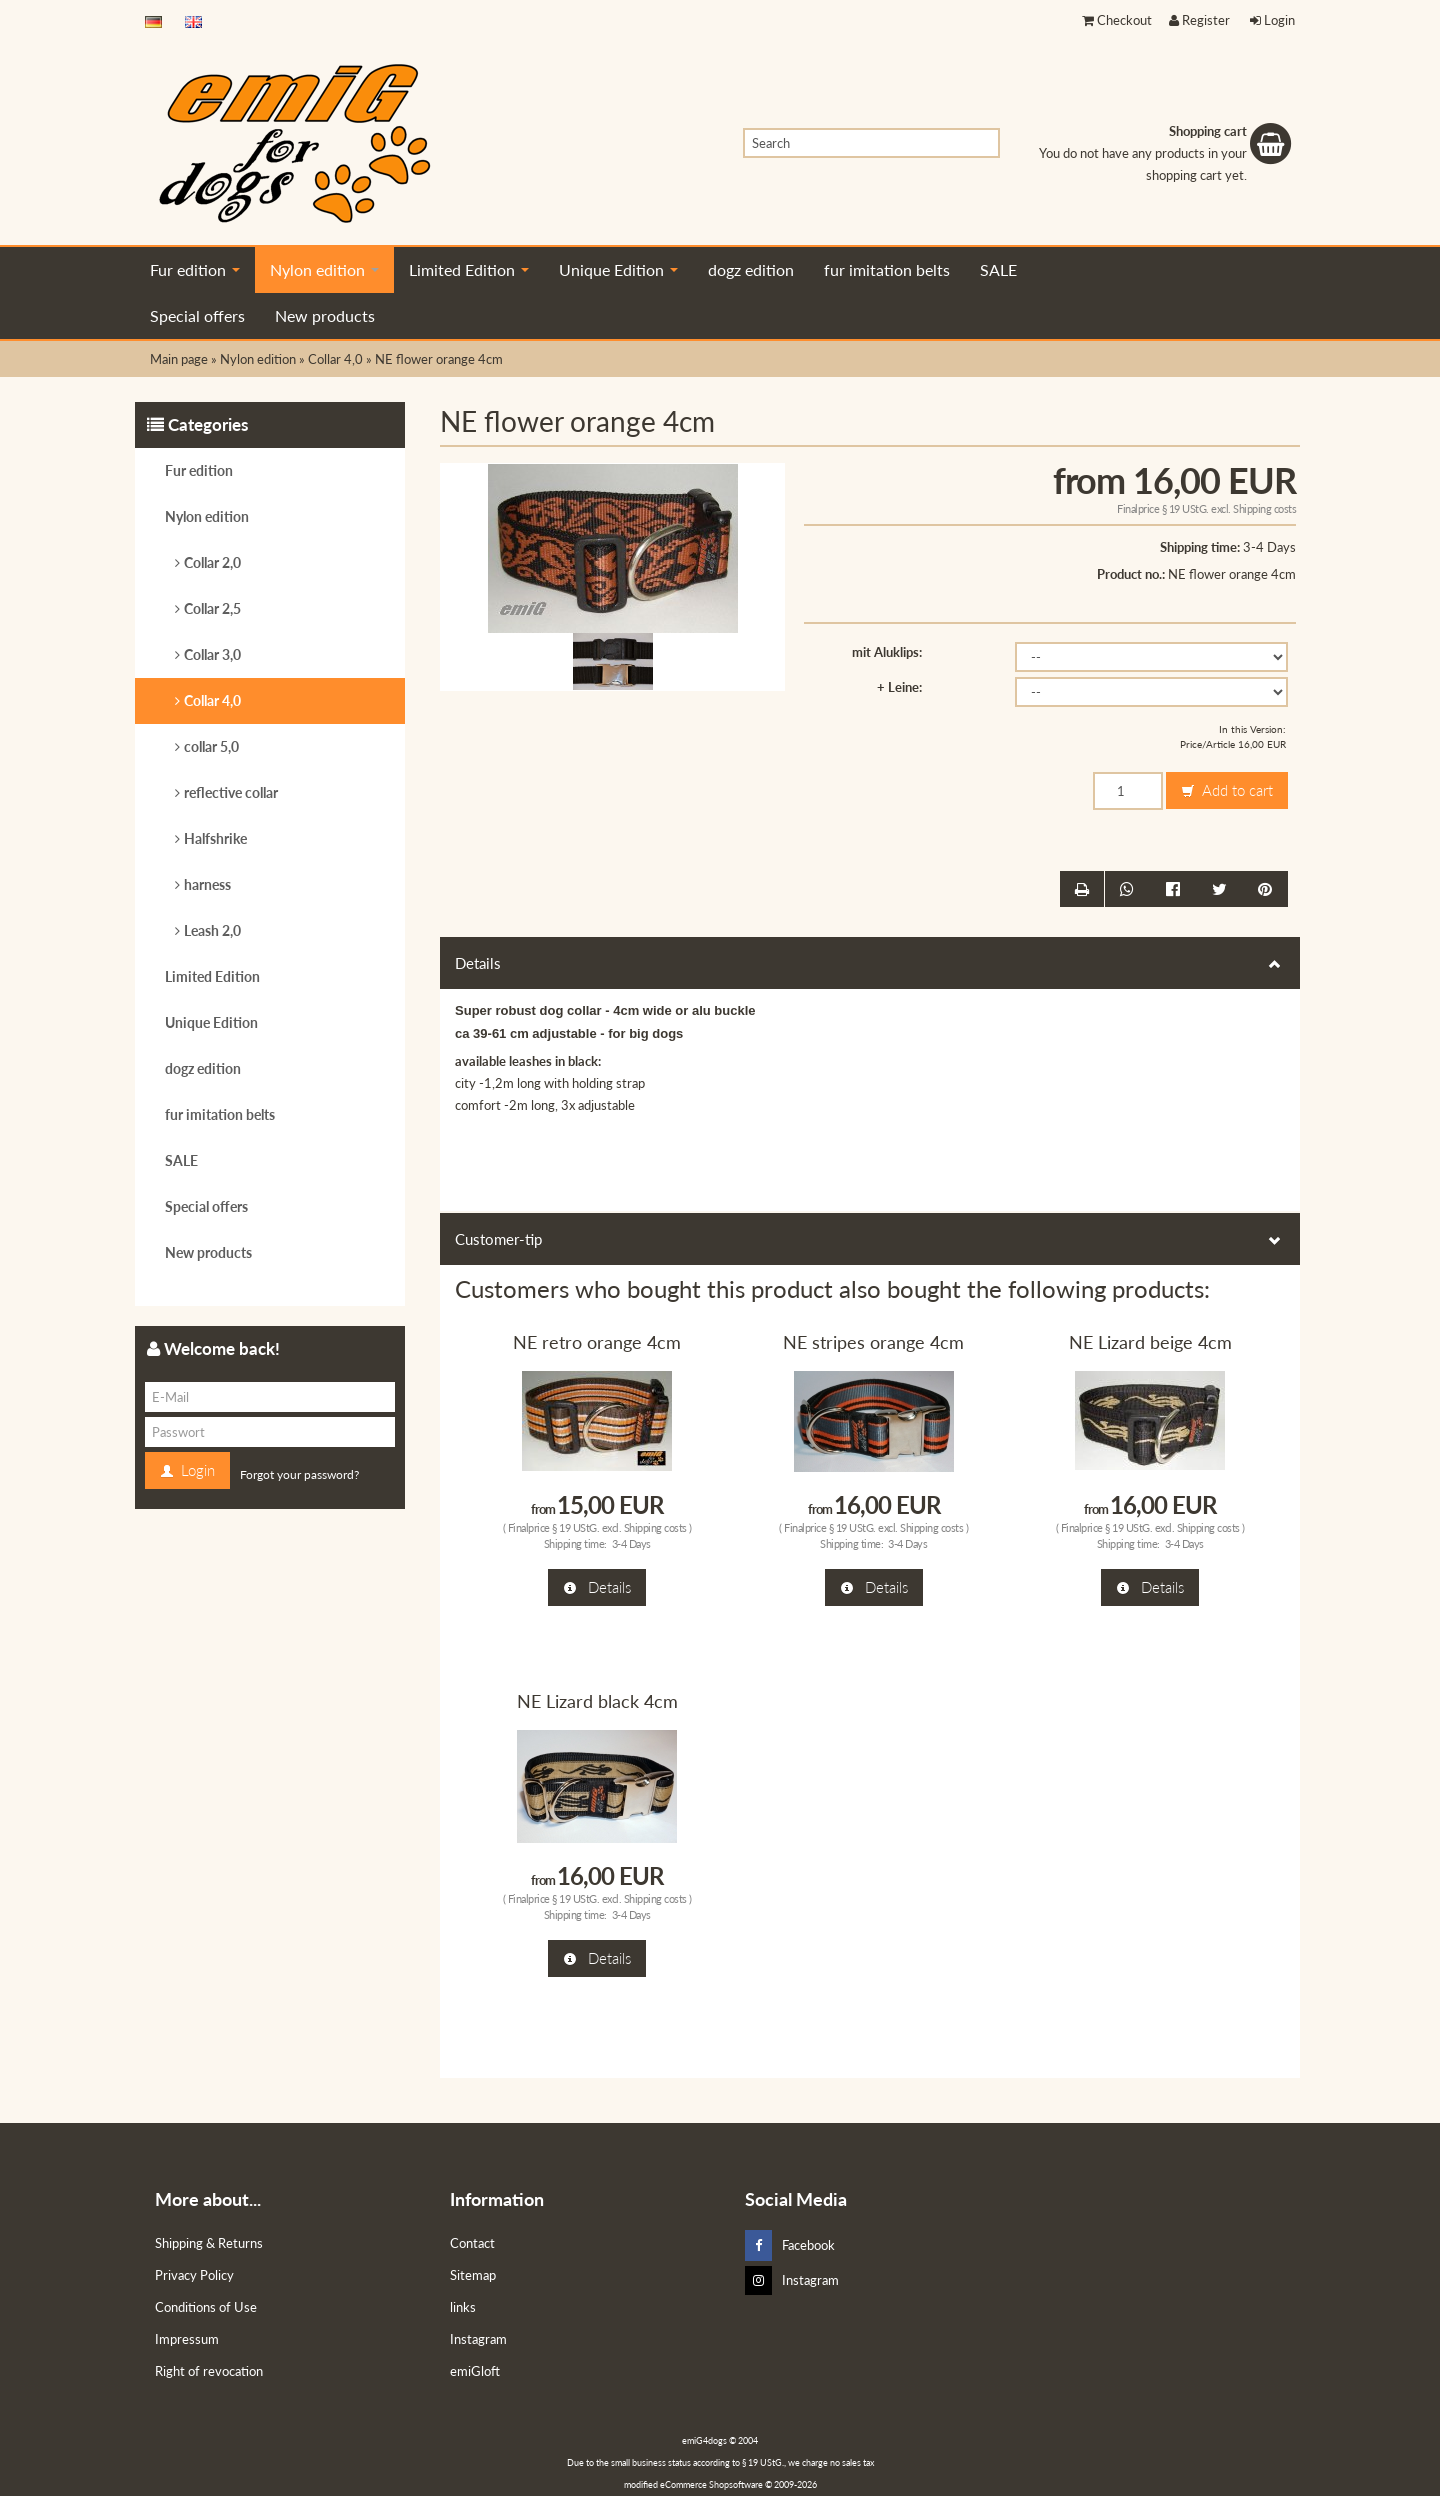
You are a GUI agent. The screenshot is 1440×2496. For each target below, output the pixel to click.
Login (1272, 20)
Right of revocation (209, 2371)
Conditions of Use (206, 2307)
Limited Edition (469, 269)
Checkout (1117, 20)
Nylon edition (324, 269)
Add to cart (1227, 791)
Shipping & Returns (209, 2243)
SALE (998, 269)
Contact (472, 2243)
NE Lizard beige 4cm (1150, 1342)
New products (325, 315)
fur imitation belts (887, 269)
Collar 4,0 (212, 700)
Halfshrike (215, 838)
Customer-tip (870, 1239)
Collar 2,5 (212, 608)
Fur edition (195, 269)
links (463, 2307)
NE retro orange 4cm (597, 1342)
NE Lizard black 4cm (597, 1701)
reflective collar (231, 792)
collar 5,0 (211, 746)
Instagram (478, 2339)
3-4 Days (1269, 547)
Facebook (790, 2245)
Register (1199, 20)
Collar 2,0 (212, 562)
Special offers (197, 315)
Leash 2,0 (212, 930)
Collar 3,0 (212, 654)
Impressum (187, 2339)
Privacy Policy (194, 2275)
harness (207, 884)
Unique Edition (618, 269)
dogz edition (751, 269)
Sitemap (473, 2275)
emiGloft (475, 2371)
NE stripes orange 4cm (873, 1342)
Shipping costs (1264, 508)
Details (870, 963)
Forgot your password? (299, 1474)
